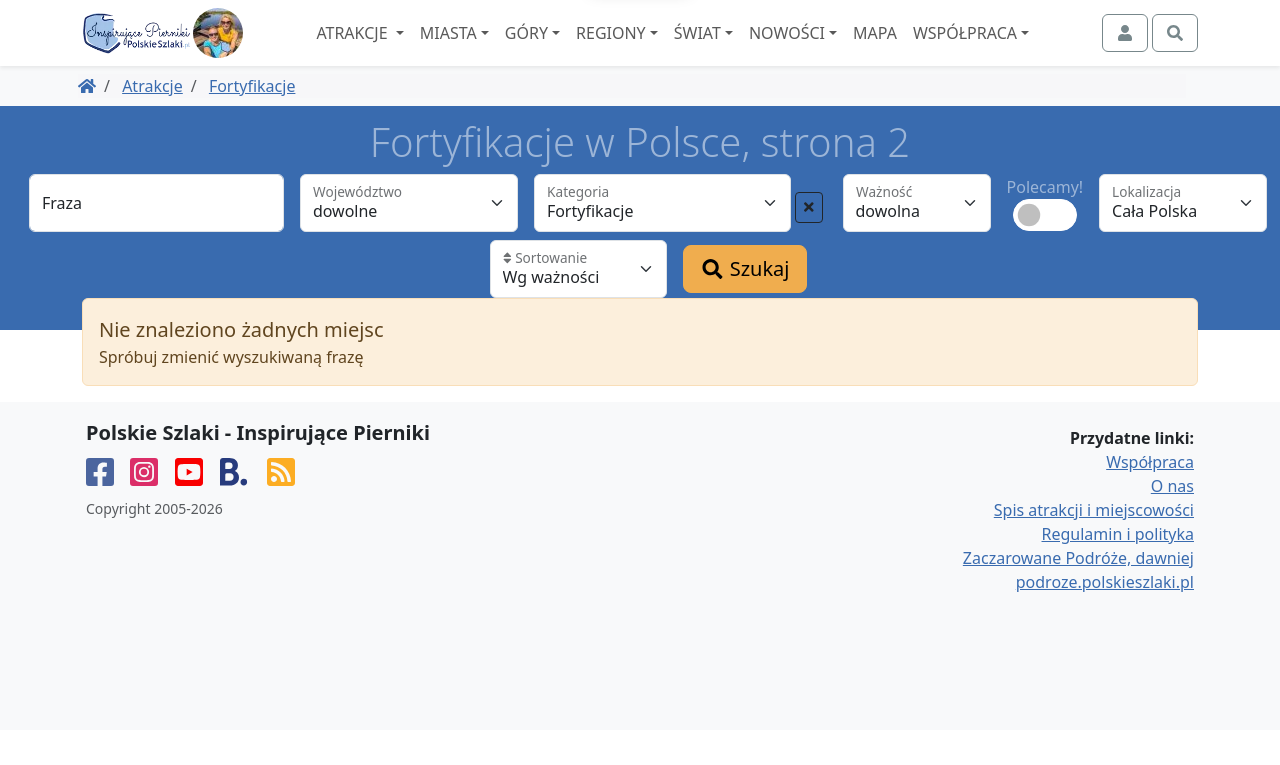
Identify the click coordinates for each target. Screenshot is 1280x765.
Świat (751, 51)
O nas (1172, 521)
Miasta (502, 51)
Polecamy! (1045, 222)
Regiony (665, 51)
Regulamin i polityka (1118, 569)
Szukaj (745, 303)
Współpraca (1019, 51)
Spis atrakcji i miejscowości (1094, 545)
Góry (580, 51)
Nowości (841, 51)
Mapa (929, 51)
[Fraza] (156, 238)
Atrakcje (407, 51)
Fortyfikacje (252, 121)
